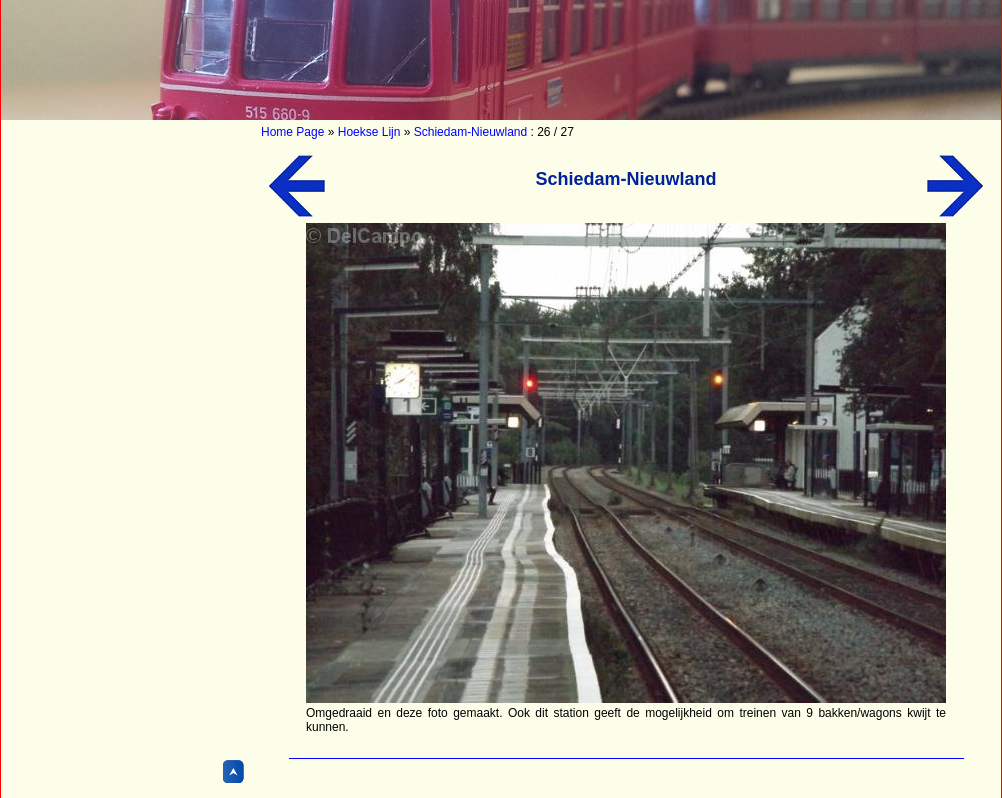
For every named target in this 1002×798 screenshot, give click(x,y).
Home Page (292, 132)
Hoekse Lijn (369, 132)
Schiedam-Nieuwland (470, 132)
